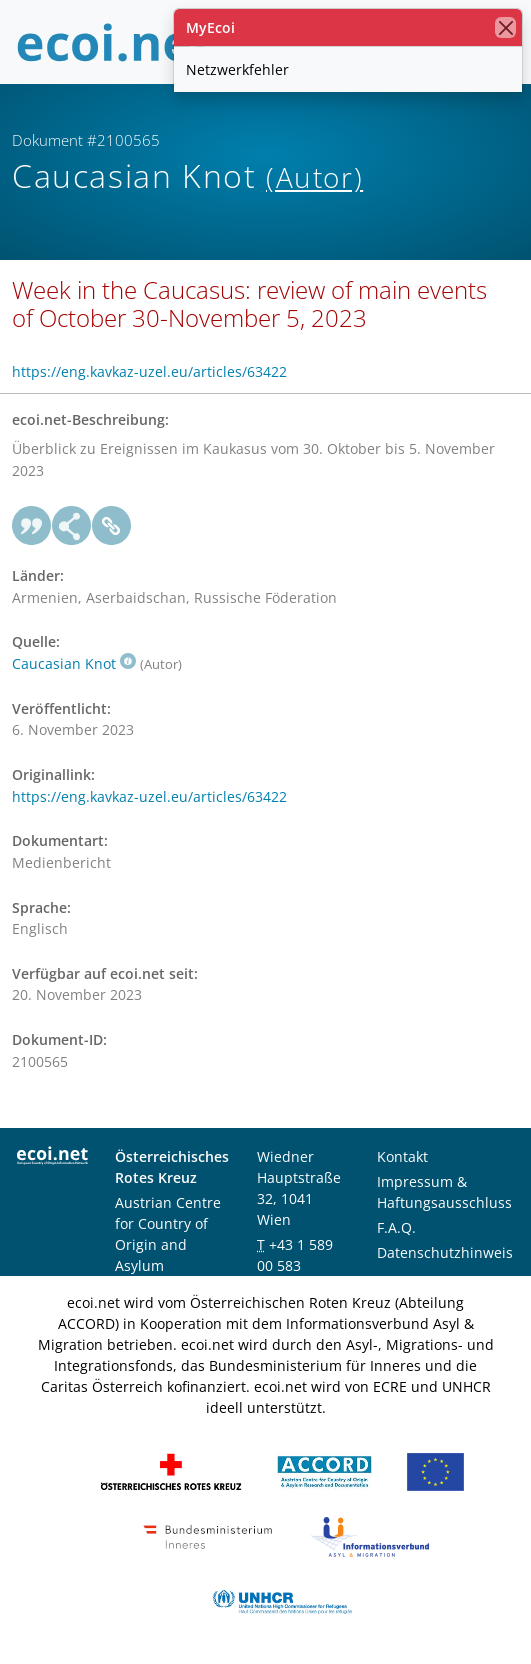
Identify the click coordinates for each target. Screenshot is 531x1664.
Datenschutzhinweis (445, 1252)
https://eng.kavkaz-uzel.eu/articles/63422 (149, 371)
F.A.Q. (396, 1227)
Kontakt (402, 1156)
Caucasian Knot (74, 663)
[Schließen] (505, 27)
